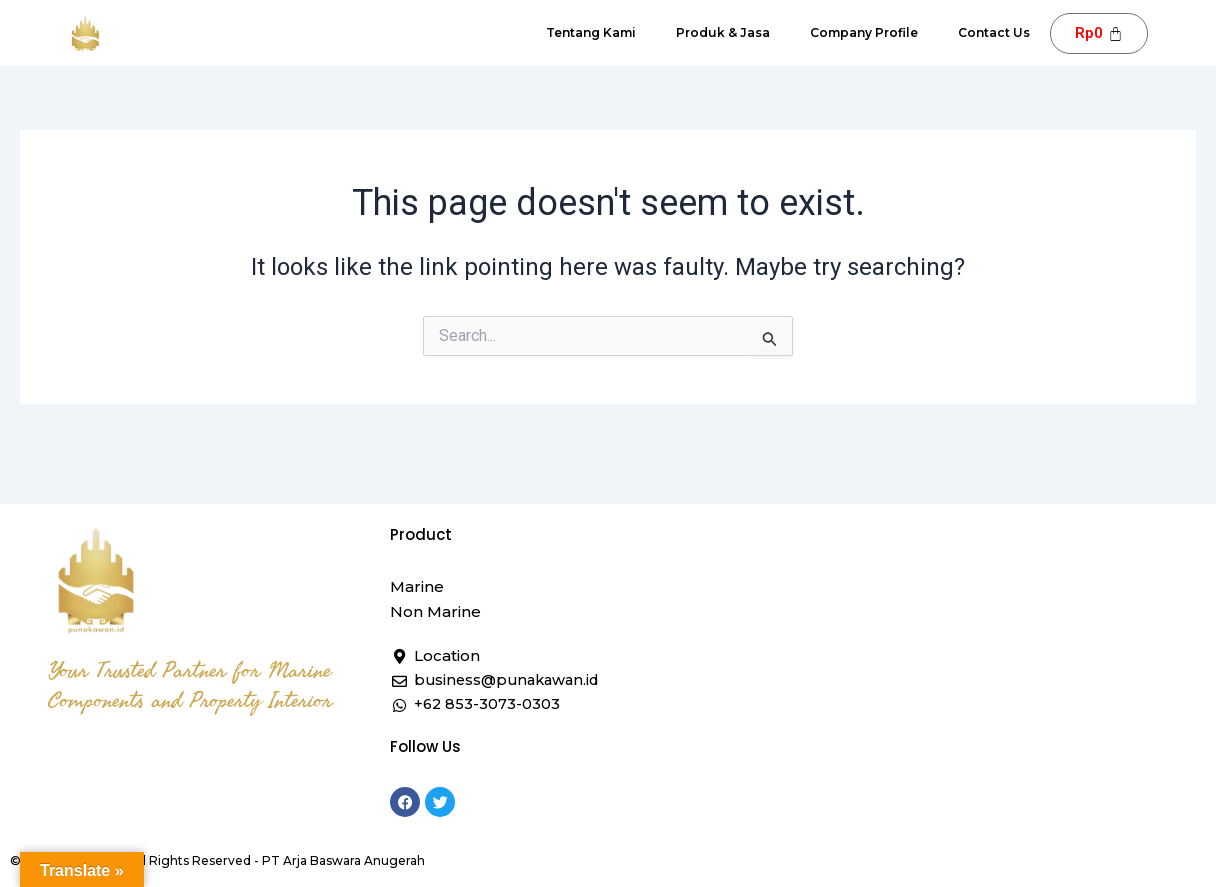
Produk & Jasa (723, 32)
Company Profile (864, 32)
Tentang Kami (591, 32)
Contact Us (994, 32)
